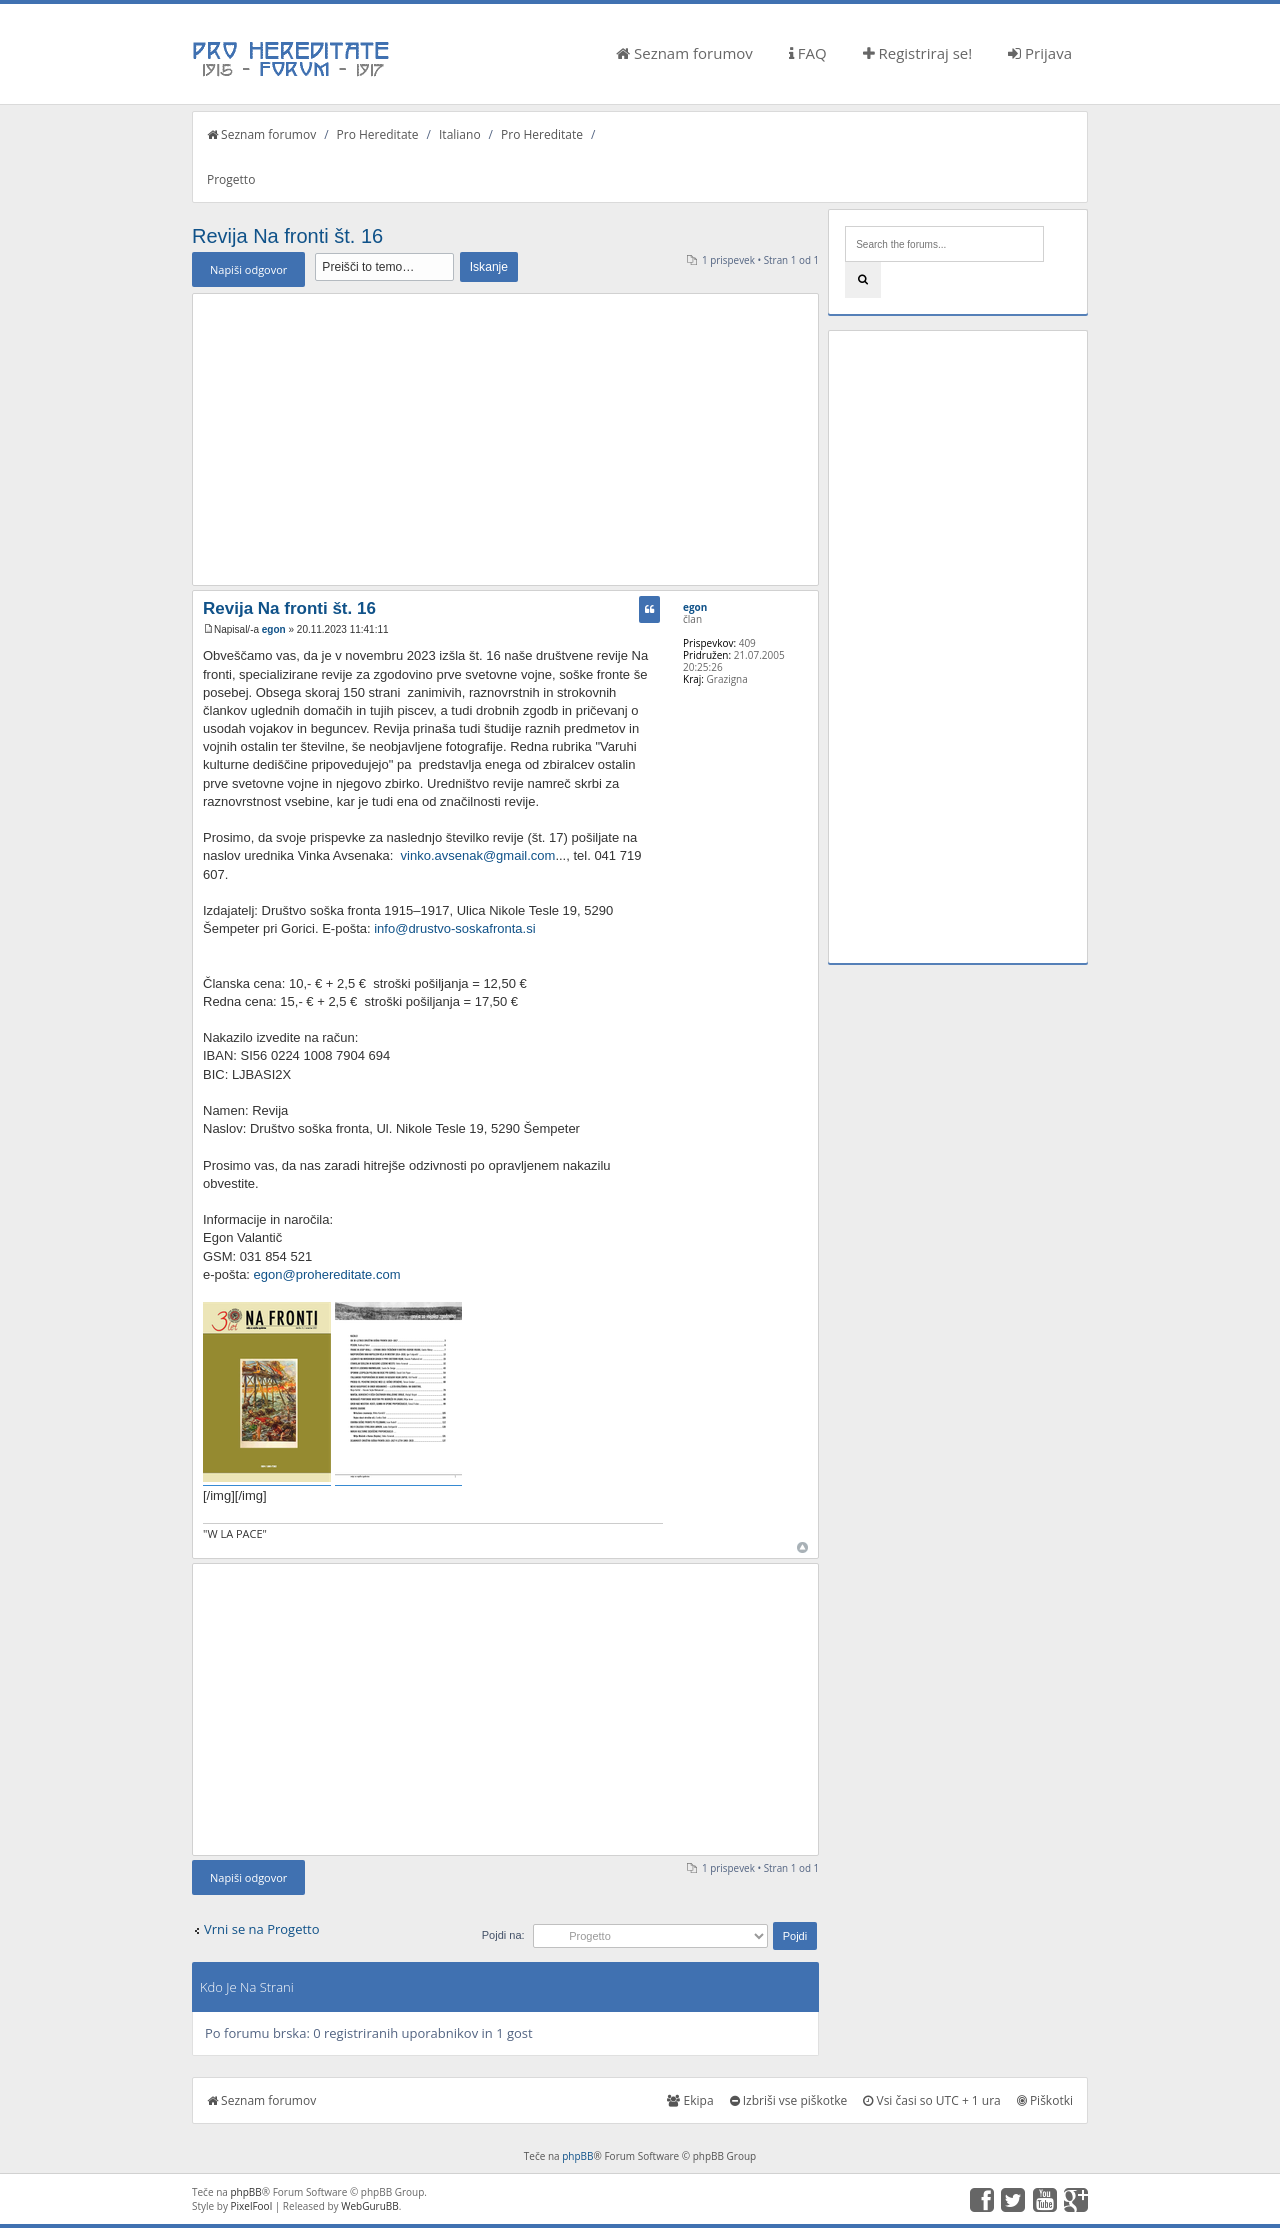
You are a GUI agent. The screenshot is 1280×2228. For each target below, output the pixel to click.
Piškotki (1045, 2100)
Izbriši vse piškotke (789, 2100)
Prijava (1040, 53)
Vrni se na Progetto (262, 1929)
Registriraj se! (918, 53)
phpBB (577, 2156)
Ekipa (690, 2100)
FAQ (808, 53)
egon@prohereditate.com (327, 1274)
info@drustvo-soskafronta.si (454, 928)
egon (274, 629)
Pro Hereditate (378, 134)
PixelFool (252, 2206)
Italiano (460, 134)
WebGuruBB (370, 2206)
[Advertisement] (505, 439)
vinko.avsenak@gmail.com (478, 855)
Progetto (231, 179)
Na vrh (802, 1547)
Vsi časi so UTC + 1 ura (931, 2100)
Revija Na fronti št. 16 (287, 236)
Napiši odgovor (248, 269)
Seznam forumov (684, 53)
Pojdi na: (503, 1935)
